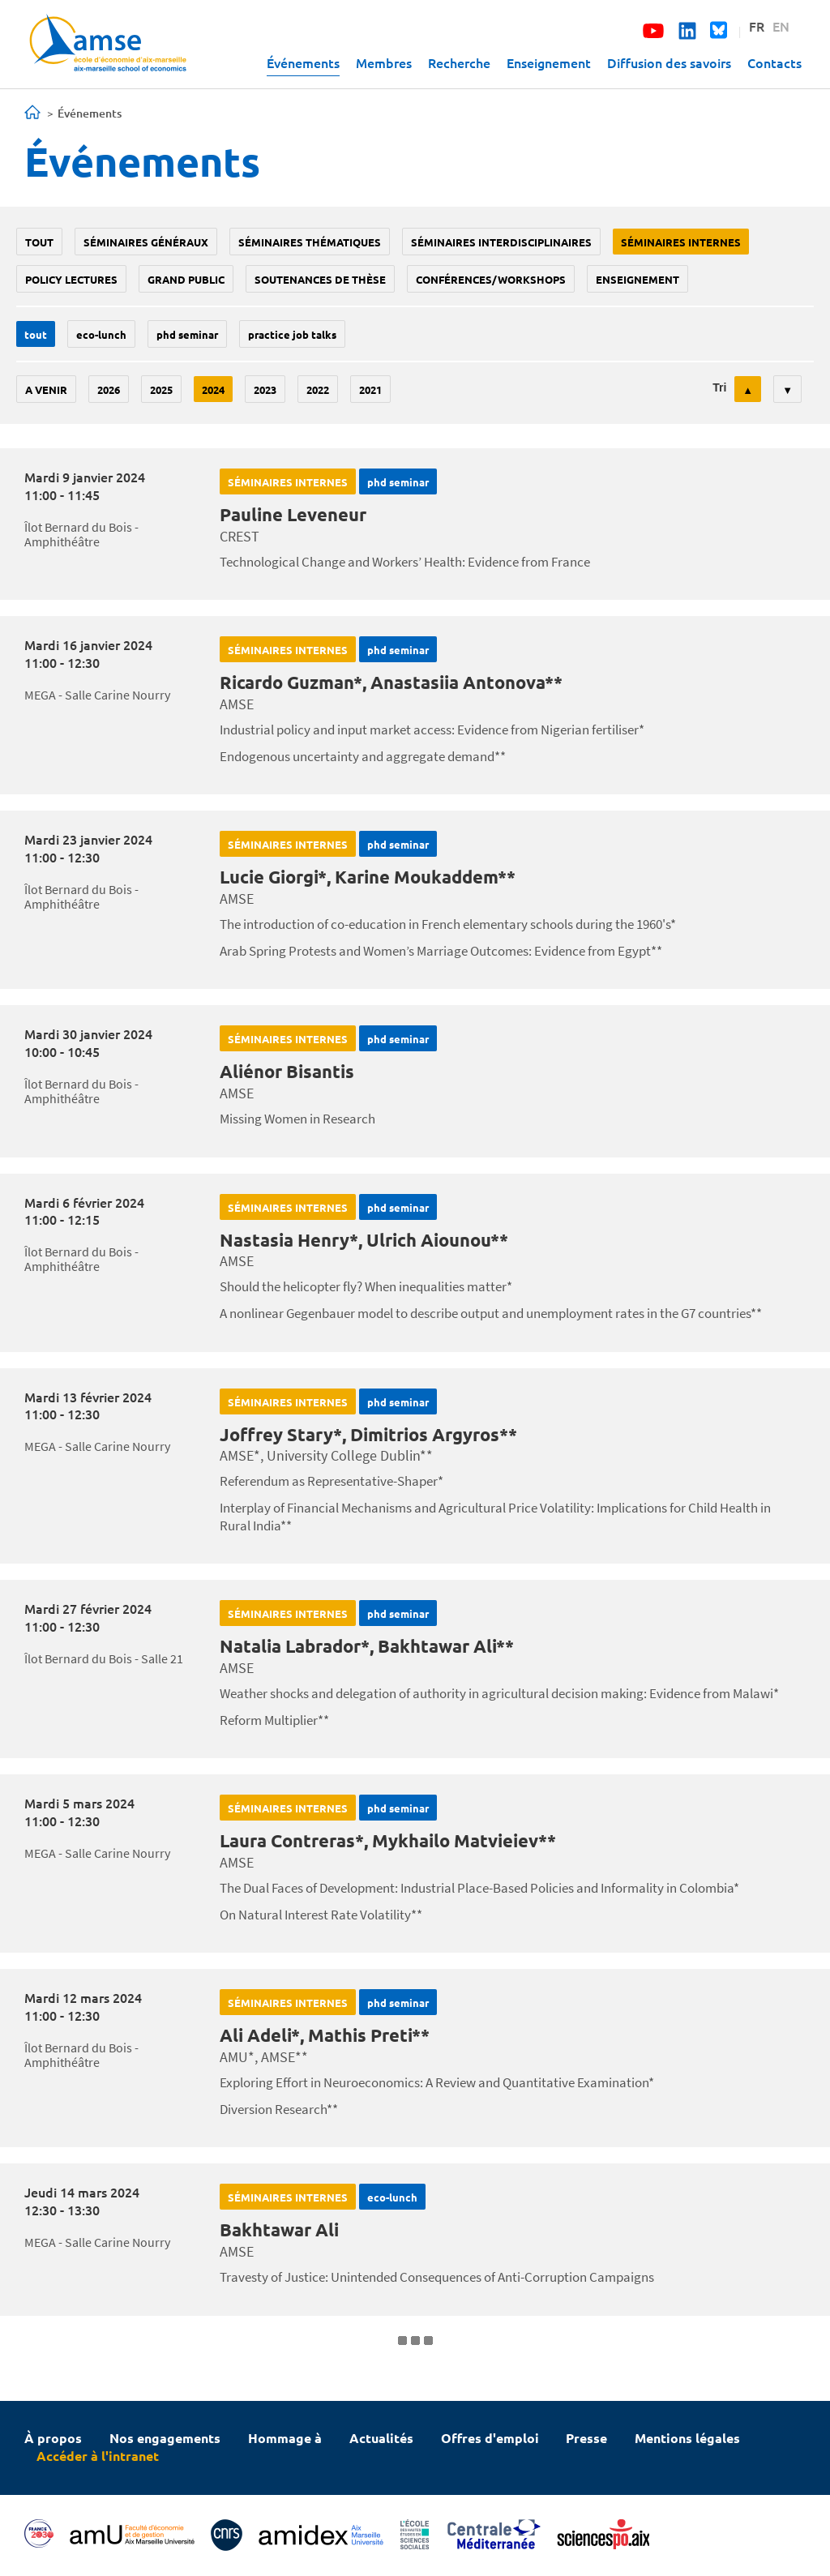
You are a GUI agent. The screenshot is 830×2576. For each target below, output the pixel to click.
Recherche (459, 62)
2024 (213, 389)
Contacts (774, 62)
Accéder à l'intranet (97, 2455)
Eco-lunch (101, 334)
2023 (265, 389)
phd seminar (187, 334)
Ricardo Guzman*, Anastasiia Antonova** (391, 682)
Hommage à (285, 2437)
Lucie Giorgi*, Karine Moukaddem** (368, 877)
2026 (108, 389)
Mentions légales (687, 2437)
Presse (586, 2437)
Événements (303, 62)
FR (756, 26)
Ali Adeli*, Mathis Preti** (325, 2035)
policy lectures (71, 279)
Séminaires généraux (145, 242)
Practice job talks (292, 334)
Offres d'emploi (490, 2437)
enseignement (637, 279)
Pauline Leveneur (293, 514)
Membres (384, 62)
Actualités (381, 2437)
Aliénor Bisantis (287, 1071)
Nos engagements (164, 2437)
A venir (46, 389)
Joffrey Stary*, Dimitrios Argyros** (368, 1434)
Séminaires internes (681, 242)
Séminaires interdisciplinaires (501, 242)
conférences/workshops (491, 279)
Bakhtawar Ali (279, 2229)
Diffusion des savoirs (669, 62)
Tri (719, 387)
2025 (161, 389)
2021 (370, 389)
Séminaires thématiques (309, 242)
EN (780, 26)
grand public (186, 279)
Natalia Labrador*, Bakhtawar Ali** (367, 1646)
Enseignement (549, 62)
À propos (53, 2437)
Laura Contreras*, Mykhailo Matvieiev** (388, 1840)
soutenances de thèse (320, 279)
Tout (39, 242)
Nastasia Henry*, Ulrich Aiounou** (364, 1240)
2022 (317, 389)
